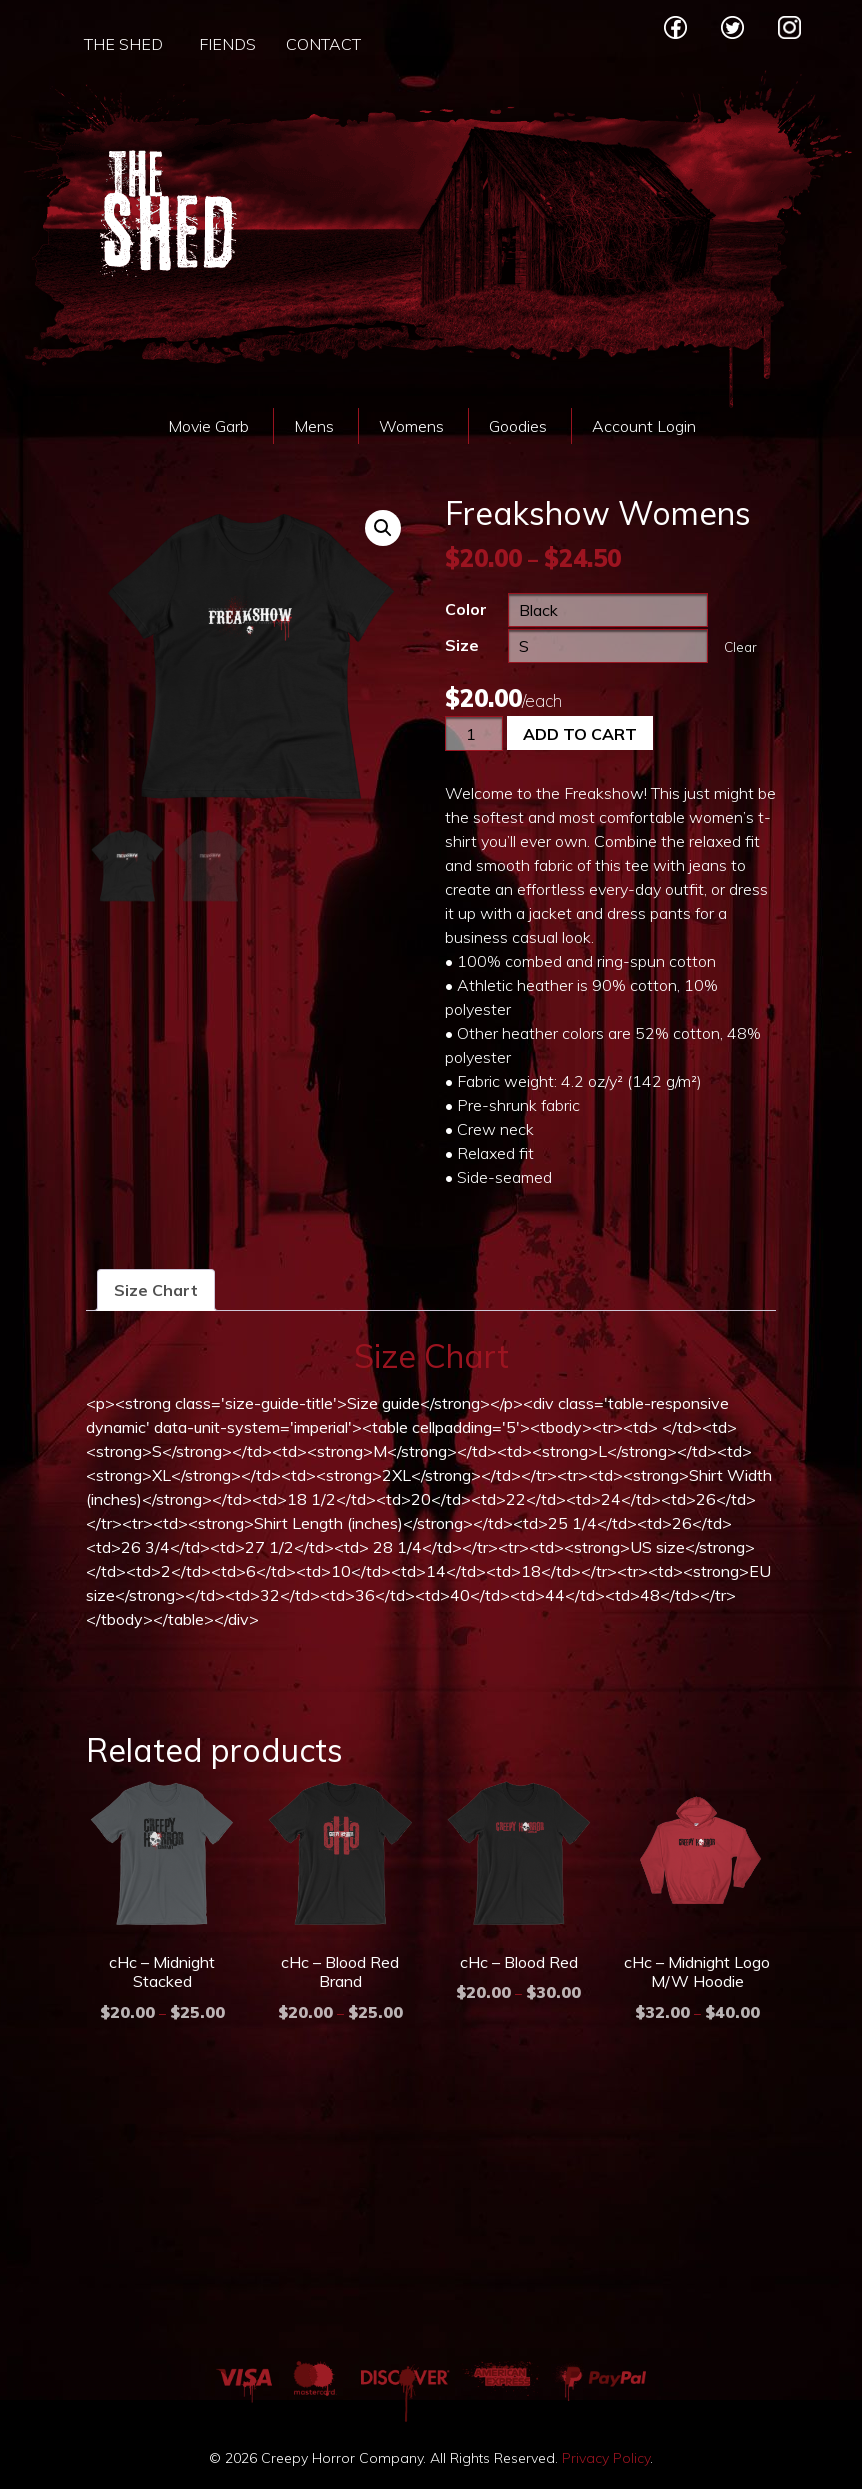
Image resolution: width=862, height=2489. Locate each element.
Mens (314, 426)
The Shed (123, 44)
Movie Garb (208, 426)
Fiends (227, 44)
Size (462, 645)
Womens (411, 426)
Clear (740, 647)
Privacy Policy (606, 2458)
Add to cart (580, 734)
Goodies (518, 426)
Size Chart (156, 1290)
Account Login (644, 426)
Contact (323, 44)
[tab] (156, 1290)
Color (466, 609)
